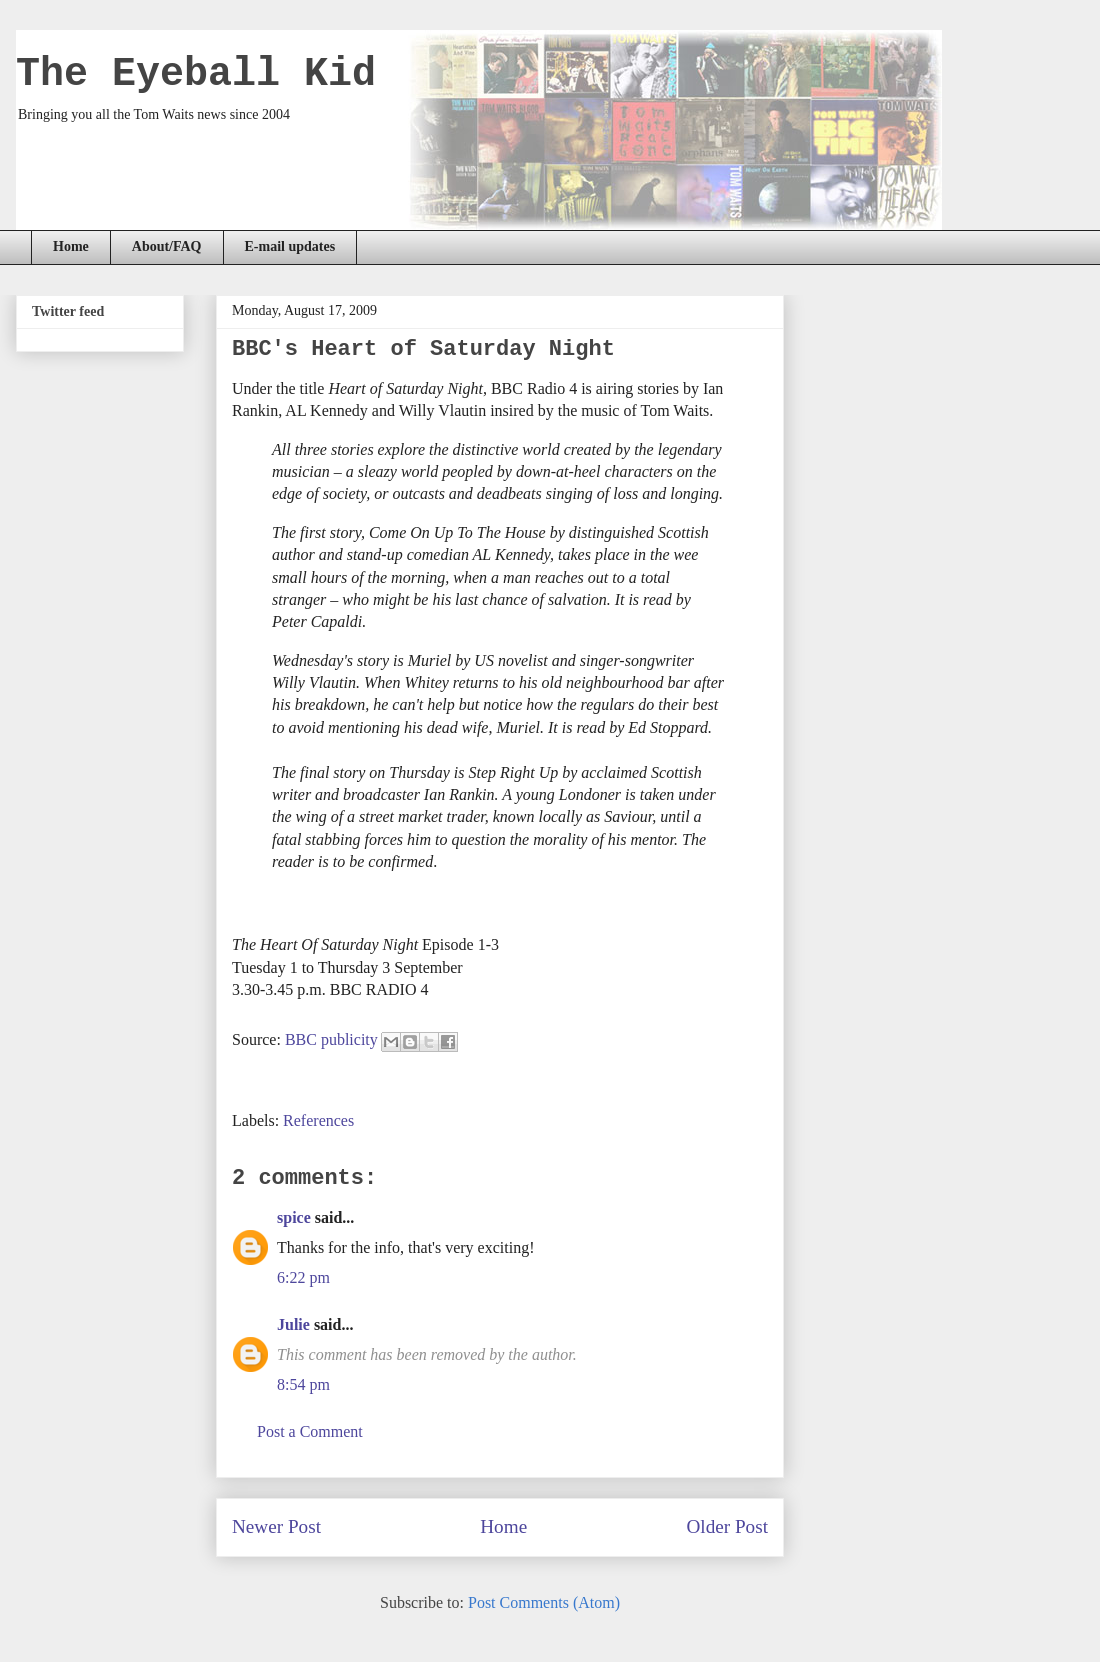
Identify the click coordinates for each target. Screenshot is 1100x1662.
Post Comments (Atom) (544, 1602)
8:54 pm (303, 1384)
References (318, 1120)
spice (294, 1217)
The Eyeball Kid (196, 74)
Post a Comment (310, 1431)
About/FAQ (167, 246)
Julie (293, 1324)
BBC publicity (331, 1039)
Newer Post (276, 1526)
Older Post (727, 1526)
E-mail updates (290, 246)
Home (71, 246)
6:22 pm (303, 1277)
